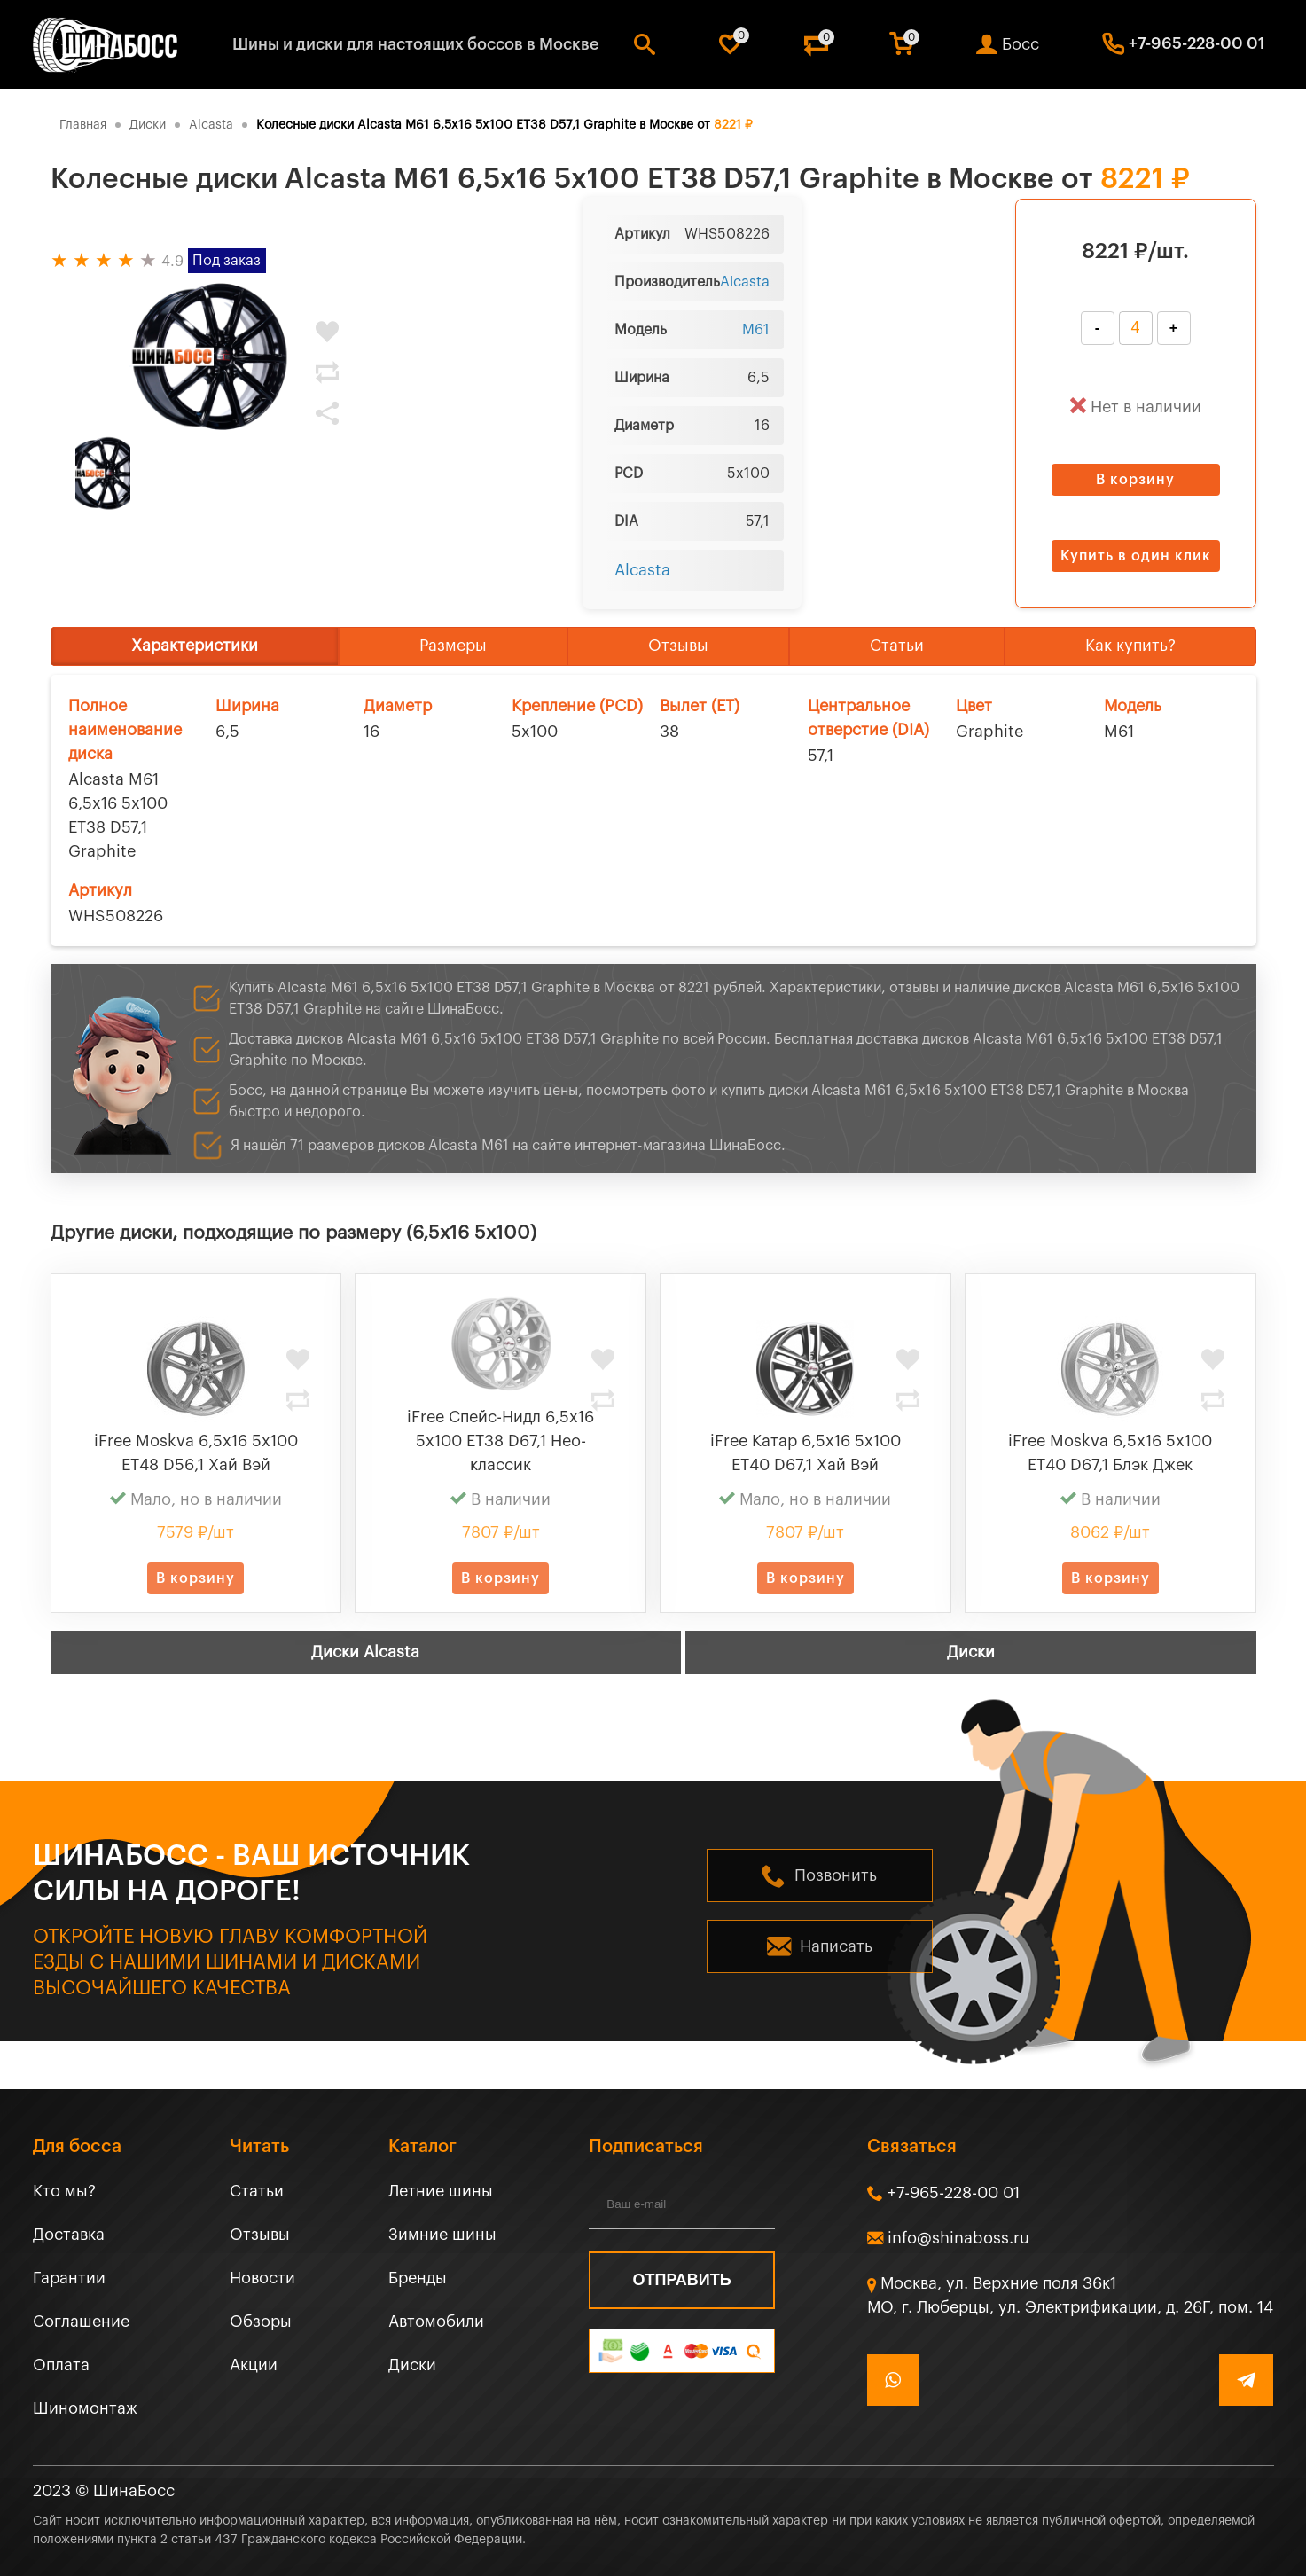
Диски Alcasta (365, 1652)
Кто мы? (64, 2191)
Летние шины (440, 2191)
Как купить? (1130, 646)
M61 (756, 330)
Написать (836, 1946)
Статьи (897, 646)
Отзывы (678, 646)
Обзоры (261, 2321)
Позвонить (835, 1875)
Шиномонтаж (85, 2408)
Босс (1020, 44)
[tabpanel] (210, 357)
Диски (971, 1652)
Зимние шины (442, 2235)
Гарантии (69, 2278)
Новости (262, 2278)
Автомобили (436, 2321)
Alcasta (745, 282)
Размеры (453, 646)
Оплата (61, 2365)
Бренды (417, 2278)
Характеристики (194, 646)
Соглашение (81, 2321)
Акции (254, 2365)
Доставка (69, 2235)
